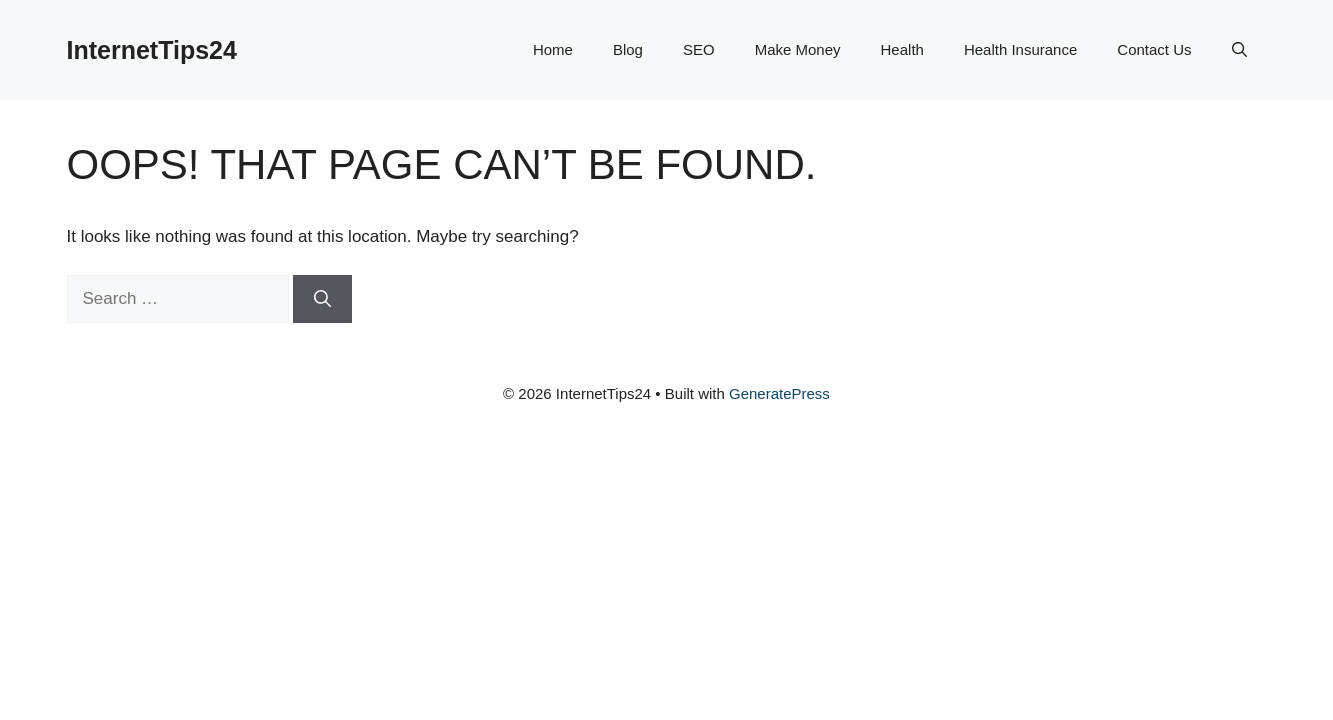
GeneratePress (779, 393)
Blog (628, 49)
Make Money (798, 49)
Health (902, 49)
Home (553, 49)
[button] (1239, 50)
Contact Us (1154, 49)
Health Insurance (1020, 49)
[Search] (322, 299)
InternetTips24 (152, 50)
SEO (699, 49)
